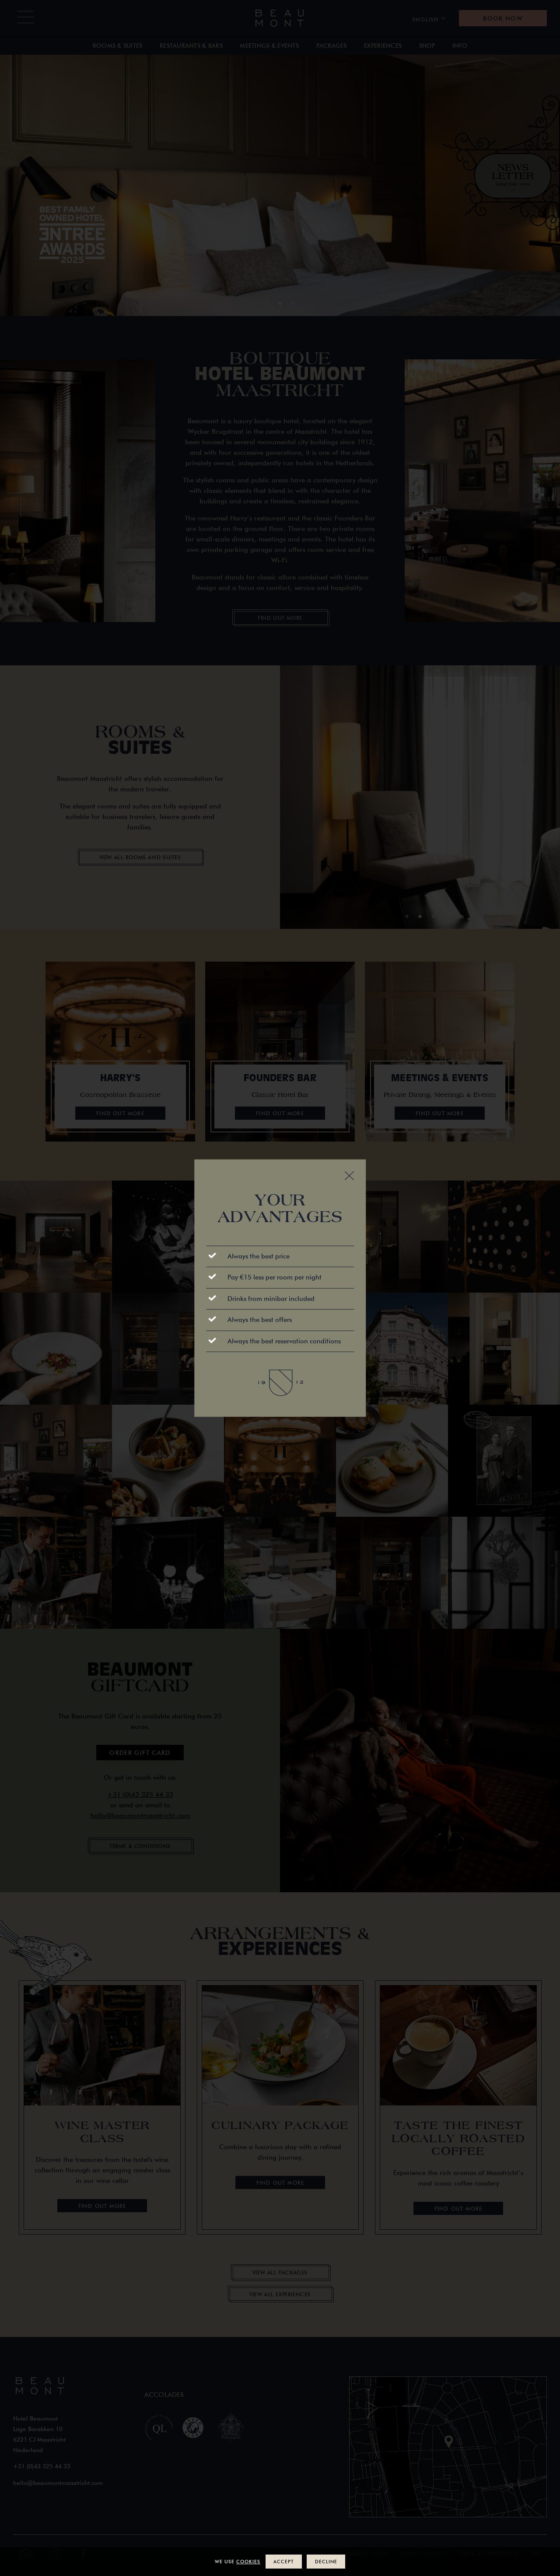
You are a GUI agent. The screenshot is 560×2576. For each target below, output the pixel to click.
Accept (283, 2561)
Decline (326, 2561)
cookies (248, 2561)
